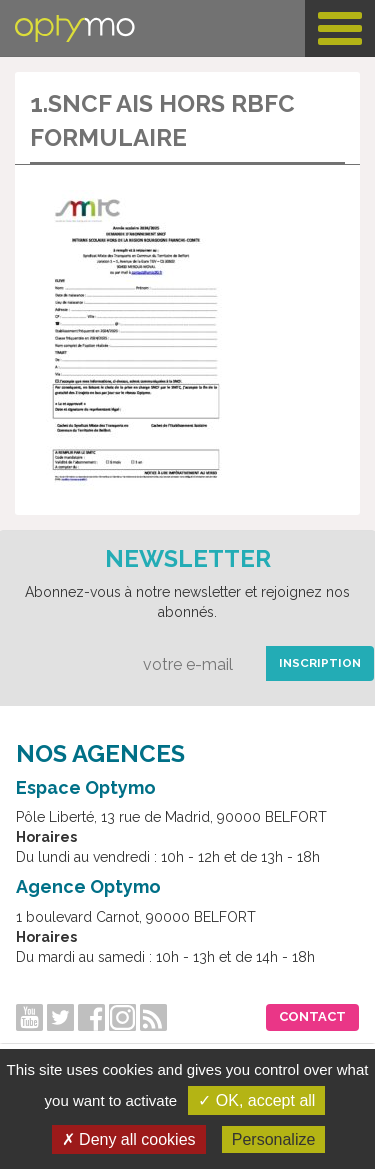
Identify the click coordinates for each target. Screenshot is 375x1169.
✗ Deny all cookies (129, 1139)
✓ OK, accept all (256, 1100)
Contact (312, 1016)
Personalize (274, 1139)
